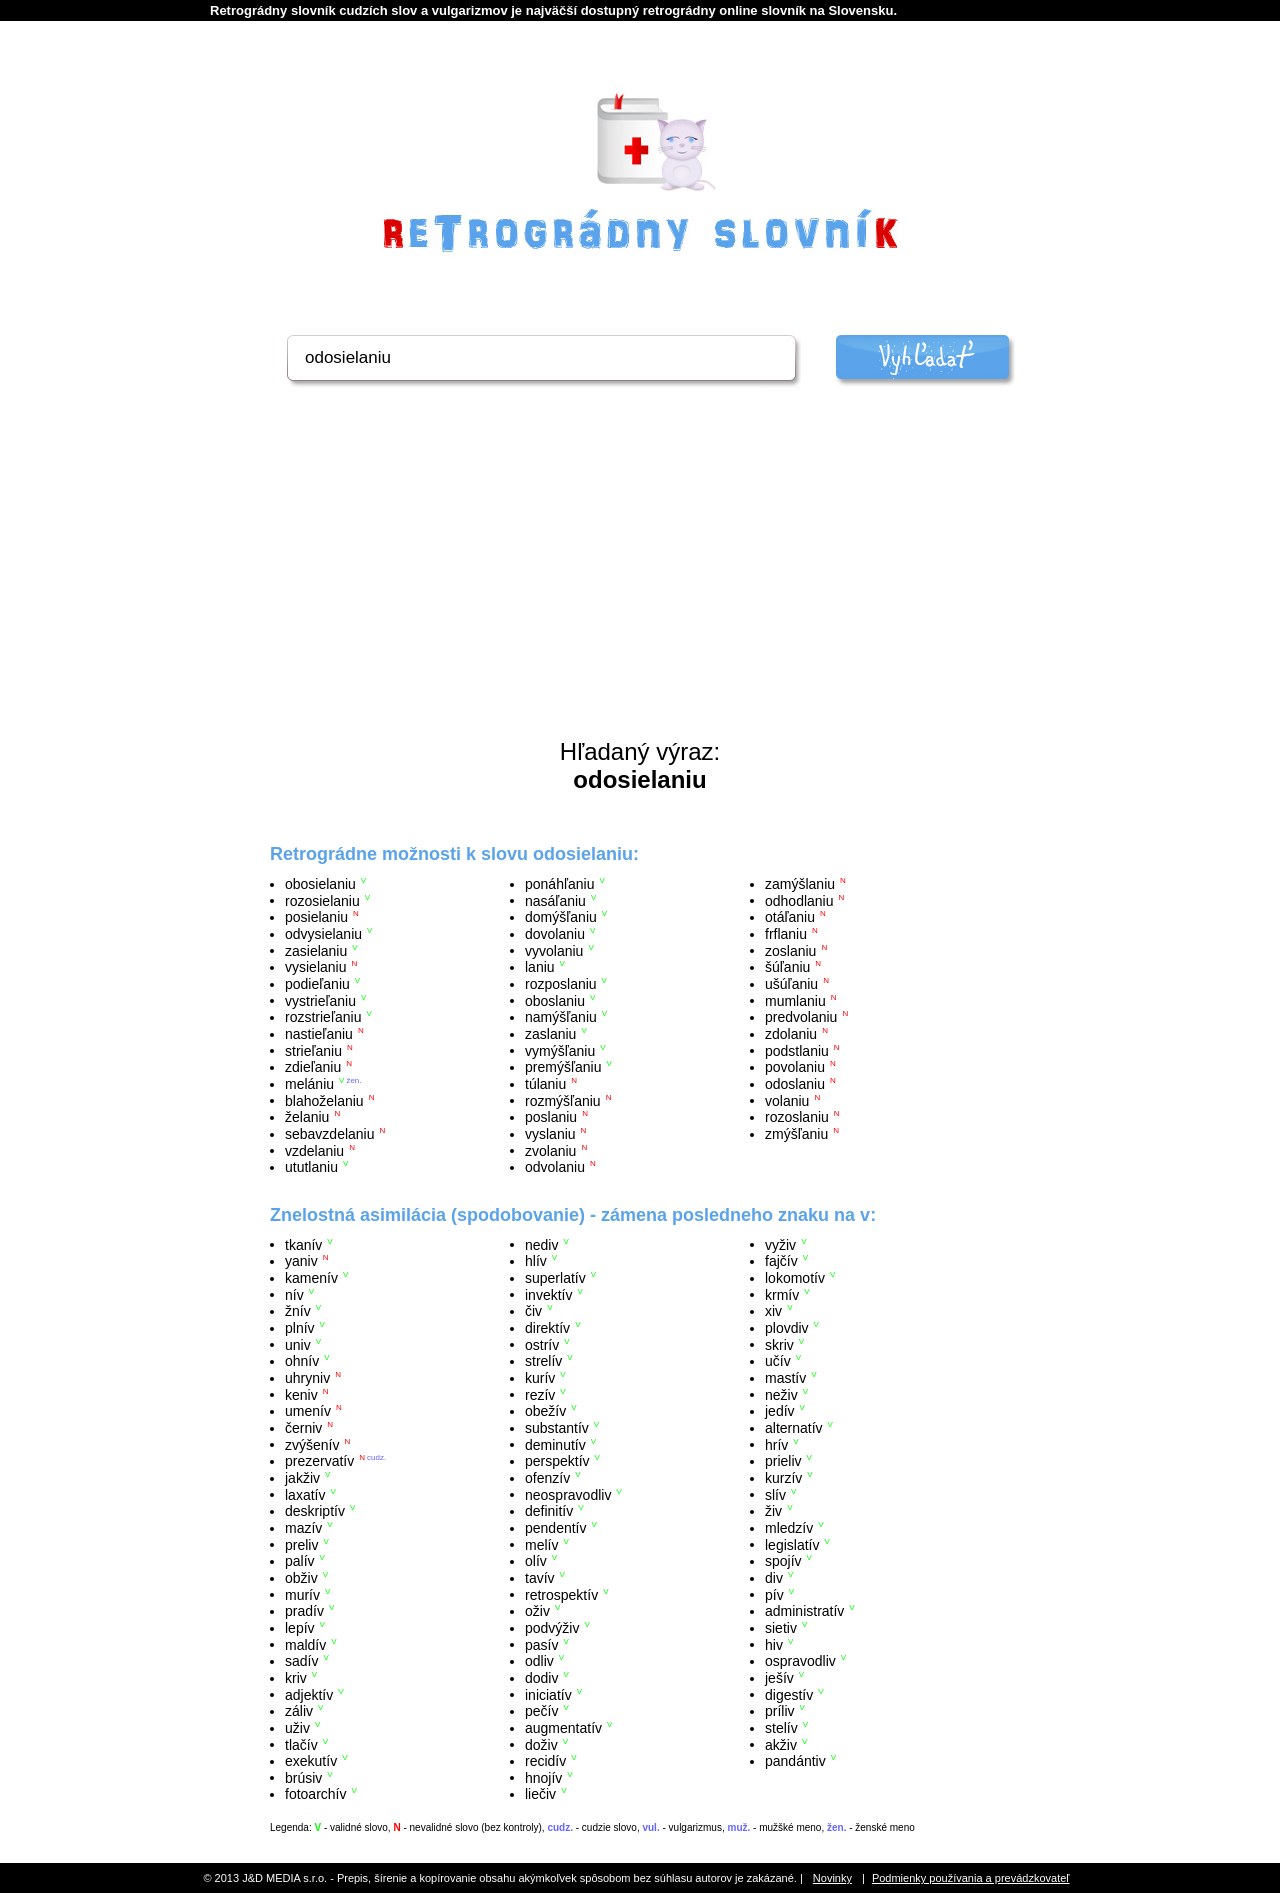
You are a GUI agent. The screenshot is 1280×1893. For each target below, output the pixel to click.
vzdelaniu (314, 1150)
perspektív (557, 1461)
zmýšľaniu (796, 1134)
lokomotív (795, 1278)
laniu (540, 967)
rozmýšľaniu (563, 1100)
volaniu (787, 1100)
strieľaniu (313, 1050)
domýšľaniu (561, 917)
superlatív (555, 1278)
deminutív (555, 1444)
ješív (779, 1678)
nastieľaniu (319, 1034)
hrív (776, 1444)
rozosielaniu (322, 900)
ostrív (542, 1344)
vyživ (780, 1244)
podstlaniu (797, 1050)
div (774, 1578)
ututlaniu (311, 1167)
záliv (299, 1711)
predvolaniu (801, 1017)
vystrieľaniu (320, 1000)
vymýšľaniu (560, 1050)
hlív (536, 1261)
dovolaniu (555, 934)
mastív (785, 1378)
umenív (308, 1411)
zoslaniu (790, 950)
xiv (773, 1311)
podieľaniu (317, 984)
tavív (540, 1578)
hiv (774, 1644)
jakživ (302, 1478)
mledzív (789, 1528)
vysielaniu (315, 967)
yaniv (301, 1261)
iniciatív (548, 1694)
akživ (781, 1744)
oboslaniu (555, 1000)
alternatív (794, 1428)
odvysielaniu (323, 934)
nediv (541, 1244)
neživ (781, 1394)
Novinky (832, 1878)
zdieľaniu (313, 1067)
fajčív (781, 1261)
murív (302, 1594)
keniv (301, 1394)
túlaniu (545, 1084)
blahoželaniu (324, 1100)
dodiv (541, 1678)
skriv (779, 1344)
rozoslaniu (797, 1117)
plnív (300, 1328)
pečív (541, 1711)
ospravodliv (800, 1661)
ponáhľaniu (559, 884)
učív (778, 1361)
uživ (297, 1728)
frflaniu (786, 934)
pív (774, 1594)
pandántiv (795, 1761)
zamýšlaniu (800, 884)
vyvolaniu (554, 950)
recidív (545, 1761)
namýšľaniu (561, 1017)
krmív (782, 1294)
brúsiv (303, 1777)
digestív (789, 1694)
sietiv (781, 1628)
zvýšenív (312, 1444)
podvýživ (552, 1628)
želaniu (307, 1117)
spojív (783, 1561)
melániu (309, 1084)
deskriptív (315, 1511)
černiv (303, 1428)
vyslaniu (550, 1134)
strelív (543, 1361)
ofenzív (547, 1478)
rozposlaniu (561, 984)
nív (294, 1294)
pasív (541, 1644)
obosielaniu (320, 884)
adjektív (309, 1694)
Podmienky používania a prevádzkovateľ (971, 1878)
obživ (301, 1578)
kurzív (783, 1478)
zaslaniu (550, 1034)
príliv (780, 1711)
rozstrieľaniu (323, 1017)
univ (298, 1344)
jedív (780, 1411)
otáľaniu (790, 917)
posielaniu (316, 917)
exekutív (311, 1761)
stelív (781, 1728)
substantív (557, 1428)
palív (300, 1561)
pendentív (556, 1528)
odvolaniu (555, 1167)
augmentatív (563, 1728)
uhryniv (307, 1378)
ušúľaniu (791, 984)
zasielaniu (316, 950)
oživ (537, 1611)
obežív (545, 1411)
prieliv (783, 1461)
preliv (301, 1544)
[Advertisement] (640, 588)
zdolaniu (791, 1034)
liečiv (540, 1794)
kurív (540, 1378)
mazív (303, 1528)
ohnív (302, 1361)
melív (541, 1544)
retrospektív (561, 1594)
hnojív (543, 1777)
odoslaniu (795, 1084)
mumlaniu (795, 1000)
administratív (804, 1611)
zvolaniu (550, 1150)
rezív (540, 1394)
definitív (549, 1511)
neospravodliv (568, 1494)
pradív (304, 1611)
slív (775, 1494)
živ (773, 1511)
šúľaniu (787, 967)
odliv (539, 1661)
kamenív (311, 1278)
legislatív (792, 1544)
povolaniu (795, 1067)
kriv (296, 1678)
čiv (533, 1311)
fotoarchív (315, 1794)
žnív (298, 1311)
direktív (547, 1328)
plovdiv (787, 1328)
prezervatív (319, 1461)
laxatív (305, 1494)
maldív (305, 1644)
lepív (300, 1628)
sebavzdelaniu (330, 1134)
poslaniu (551, 1117)
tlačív (301, 1744)
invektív (548, 1294)
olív (536, 1561)
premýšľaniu (563, 1067)
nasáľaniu (555, 900)
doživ (541, 1744)
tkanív (303, 1244)
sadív (301, 1661)
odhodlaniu (799, 900)
